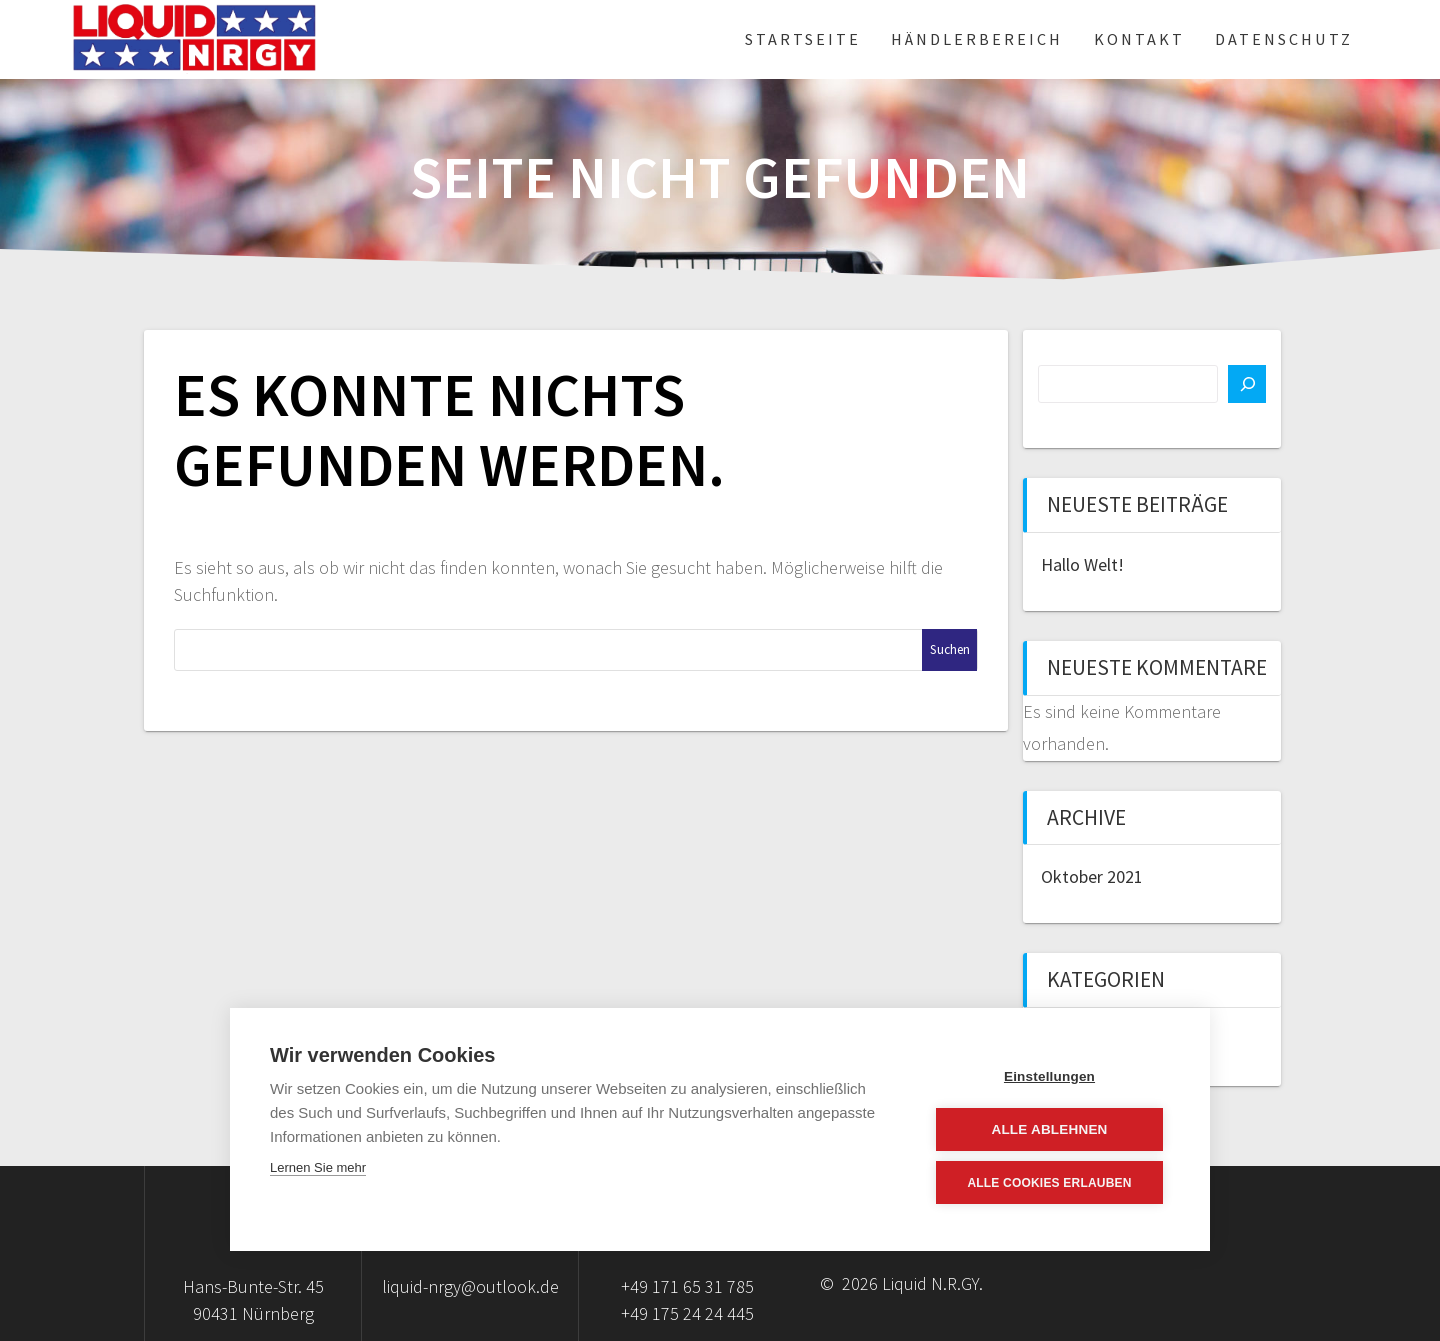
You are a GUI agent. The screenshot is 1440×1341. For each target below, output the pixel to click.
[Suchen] (1247, 384)
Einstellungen (1049, 1076)
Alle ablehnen (1049, 1129)
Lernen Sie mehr (318, 1167)
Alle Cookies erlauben (1049, 1183)
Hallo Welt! (1082, 564)
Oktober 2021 (1092, 876)
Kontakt (1139, 39)
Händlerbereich (977, 39)
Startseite (803, 39)
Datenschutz (1284, 39)
